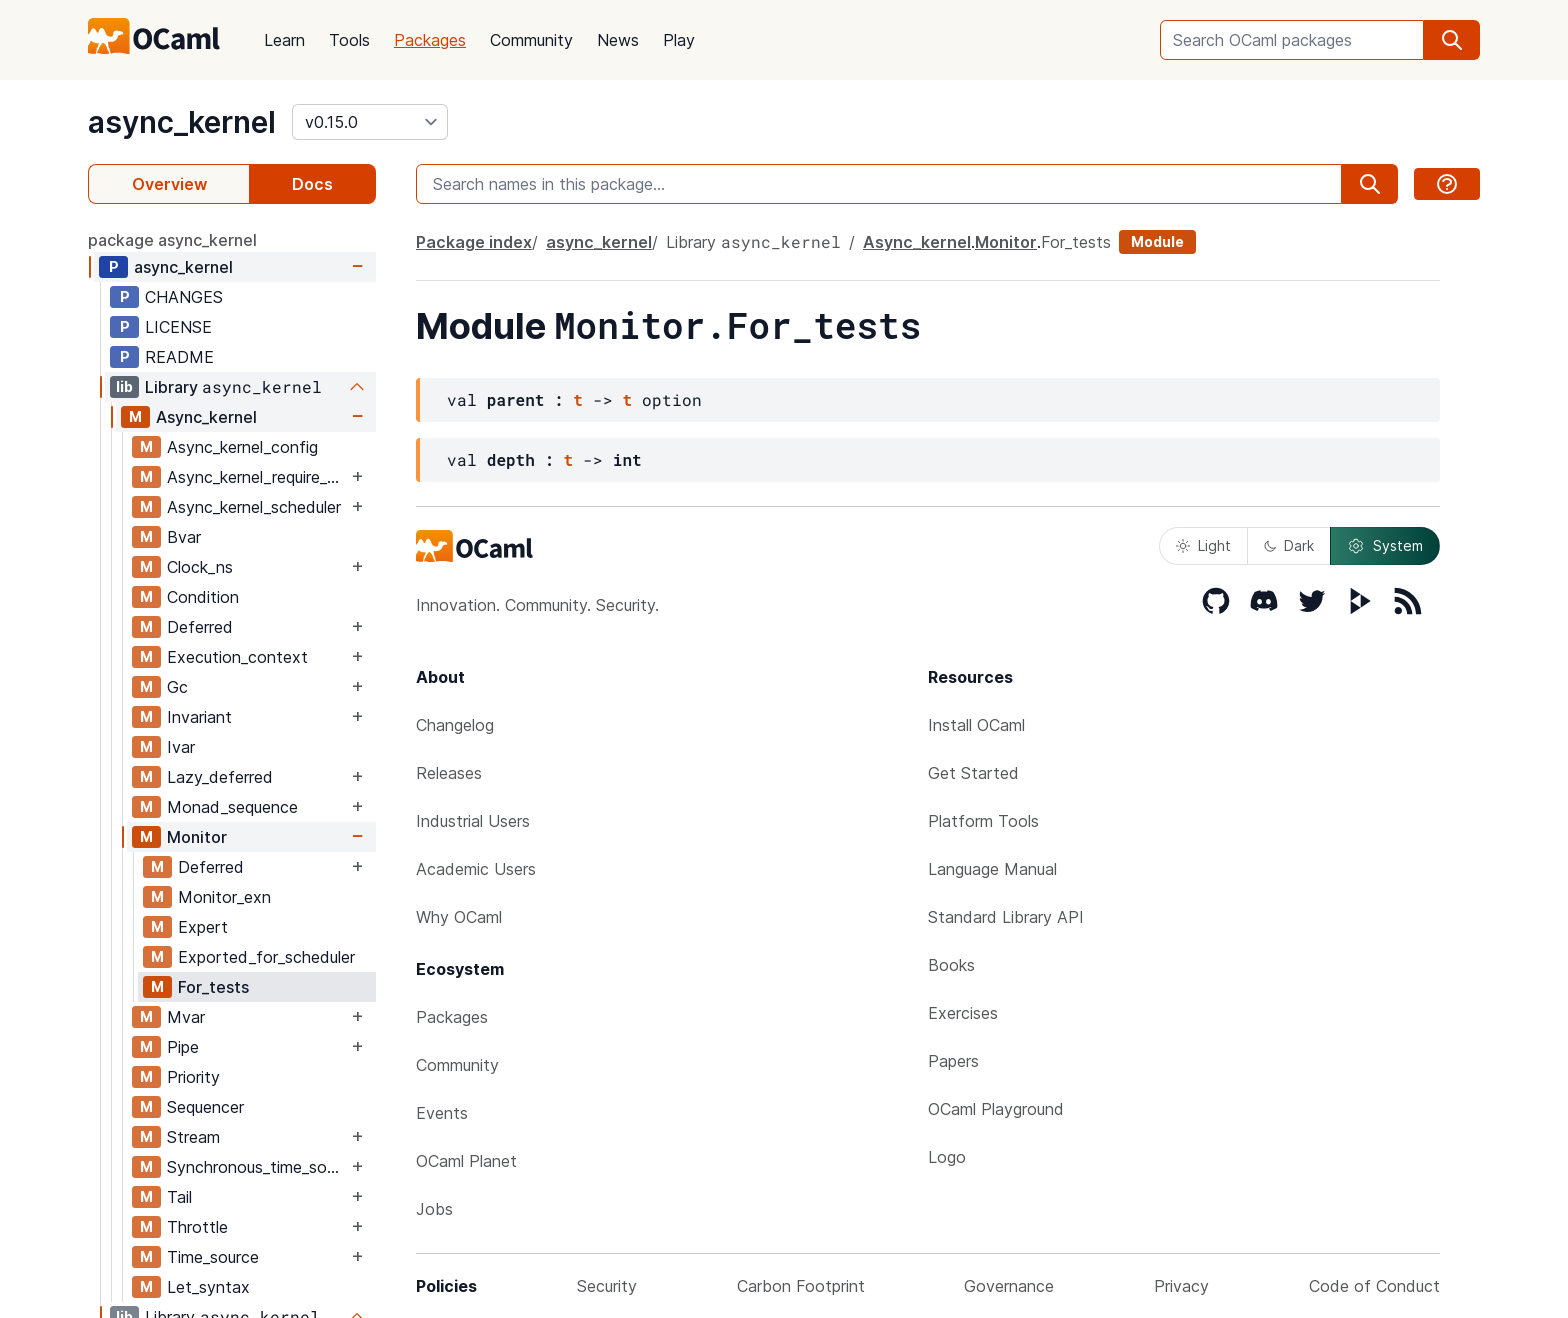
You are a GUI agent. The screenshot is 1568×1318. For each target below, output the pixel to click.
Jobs (434, 1209)
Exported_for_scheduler (266, 957)
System (1385, 546)
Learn (284, 40)
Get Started (973, 773)
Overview (169, 184)
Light (1203, 545)
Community (531, 40)
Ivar (181, 747)
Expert (203, 927)
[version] (370, 122)
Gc (177, 687)
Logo (947, 1157)
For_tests (213, 987)
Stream (193, 1137)
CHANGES (184, 297)
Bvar (184, 537)
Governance (1009, 1286)
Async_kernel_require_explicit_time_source (257, 477)
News (618, 40)
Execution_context (237, 657)
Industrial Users (473, 821)
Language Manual (992, 869)
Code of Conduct (1374, 1286)
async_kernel (182, 122)
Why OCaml (459, 917)
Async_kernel (206, 417)
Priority (193, 1077)
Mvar (186, 1017)
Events (442, 1113)
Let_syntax (208, 1287)
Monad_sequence (232, 807)
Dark (1289, 545)
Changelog (455, 725)
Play (679, 40)
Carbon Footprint (801, 1286)
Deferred (200, 627)
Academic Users (476, 869)
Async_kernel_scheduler (254, 507)
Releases (449, 773)
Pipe (183, 1047)
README (179, 357)
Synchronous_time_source (257, 1167)
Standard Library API (1006, 917)
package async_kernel (172, 240)
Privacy (1181, 1286)
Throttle (197, 1227)
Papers (953, 1061)
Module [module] (1157, 241)
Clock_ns (200, 567)
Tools (349, 40)
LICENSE (178, 327)
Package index (474, 242)
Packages (430, 40)
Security (607, 1286)
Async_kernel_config (242, 447)
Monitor (197, 837)
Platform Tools (983, 821)
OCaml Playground (996, 1109)
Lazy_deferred (220, 777)
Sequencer (205, 1107)
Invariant (199, 717)
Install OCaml (976, 725)
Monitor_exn (224, 897)
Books (951, 965)
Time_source (213, 1257)
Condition (203, 597)
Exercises (963, 1013)
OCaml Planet (466, 1161)
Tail (179, 1197)
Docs (312, 184)
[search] (1452, 40)
